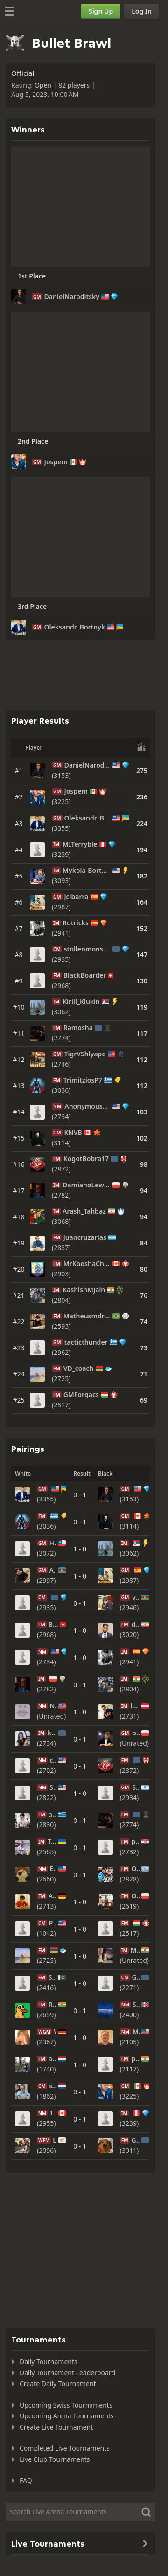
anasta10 (53, 1814)
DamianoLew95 (87, 1185)
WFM (43, 2140)
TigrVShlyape (85, 1054)
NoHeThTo (52, 1706)
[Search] (80, 2512)
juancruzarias (84, 1237)
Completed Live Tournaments (65, 2448)
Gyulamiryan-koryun (136, 1977)
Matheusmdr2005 (87, 1316)
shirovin (53, 2086)
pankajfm (135, 2059)
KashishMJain (84, 1290)
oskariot (136, 1733)
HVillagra (53, 1543)
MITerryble (80, 844)
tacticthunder (86, 1342)
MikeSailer (136, 2031)
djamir (135, 1624)
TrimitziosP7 (82, 1080)
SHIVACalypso (53, 1977)
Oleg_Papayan (135, 1869)
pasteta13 (135, 1841)
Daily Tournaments (48, 2361)
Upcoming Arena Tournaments (67, 2415)
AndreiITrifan (53, 1896)
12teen (52, 2113)
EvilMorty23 (52, 1869)
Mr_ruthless (135, 1950)
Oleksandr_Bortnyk (74, 627)
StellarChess (52, 1787)
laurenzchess (135, 1706)
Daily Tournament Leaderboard (67, 2372)
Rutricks (76, 923)
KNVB (73, 1132)
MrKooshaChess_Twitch (87, 1263)
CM (57, 949)
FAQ (26, 2480)
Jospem (56, 462)
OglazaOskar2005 (135, 1896)
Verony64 (55, 2031)
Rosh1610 (53, 2004)
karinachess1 (52, 1733)
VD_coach (78, 1368)
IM (56, 844)
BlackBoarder (84, 975)
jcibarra (76, 896)
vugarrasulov (136, 1597)
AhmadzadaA (53, 1570)
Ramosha (78, 1028)
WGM (44, 2031)
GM (37, 296)
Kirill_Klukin (81, 1001)
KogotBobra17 (86, 1159)
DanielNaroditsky (71, 296)
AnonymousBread (87, 1106)
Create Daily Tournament (58, 2383)
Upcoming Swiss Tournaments (66, 2404)
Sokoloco (136, 1787)
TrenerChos (52, 1841)
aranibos (53, 2059)
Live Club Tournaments (55, 2459)
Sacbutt (136, 2004)
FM (56, 975)
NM (57, 1106)
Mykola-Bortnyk (87, 870)
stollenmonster (87, 949)
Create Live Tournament (56, 2426)
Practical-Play (53, 1923)
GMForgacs (81, 1394)
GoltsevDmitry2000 (135, 2140)
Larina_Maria (54, 2140)
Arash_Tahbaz (84, 1211)
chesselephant (52, 1760)
